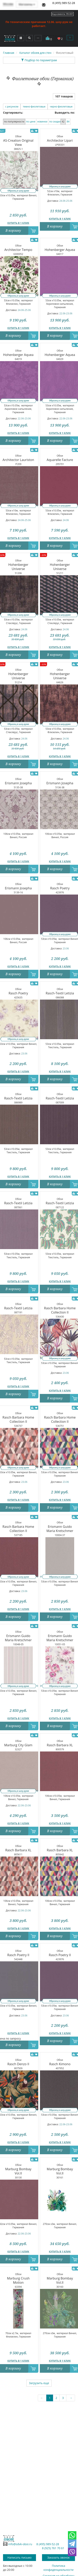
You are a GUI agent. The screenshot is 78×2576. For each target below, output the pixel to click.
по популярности (14, 121)
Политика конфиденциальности (58, 2568)
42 (63, 121)
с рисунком (11, 106)
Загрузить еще (39, 2383)
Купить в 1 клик (18, 223)
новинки (42, 121)
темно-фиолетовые (34, 106)
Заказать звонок (58, 2557)
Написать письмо (19, 2557)
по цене (30, 121)
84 (68, 121)
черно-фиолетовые (61, 106)
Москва (8, 4)
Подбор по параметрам (39, 60)
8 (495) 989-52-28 (63, 3)
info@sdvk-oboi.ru (17, 2544)
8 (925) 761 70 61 (53, 2548)
